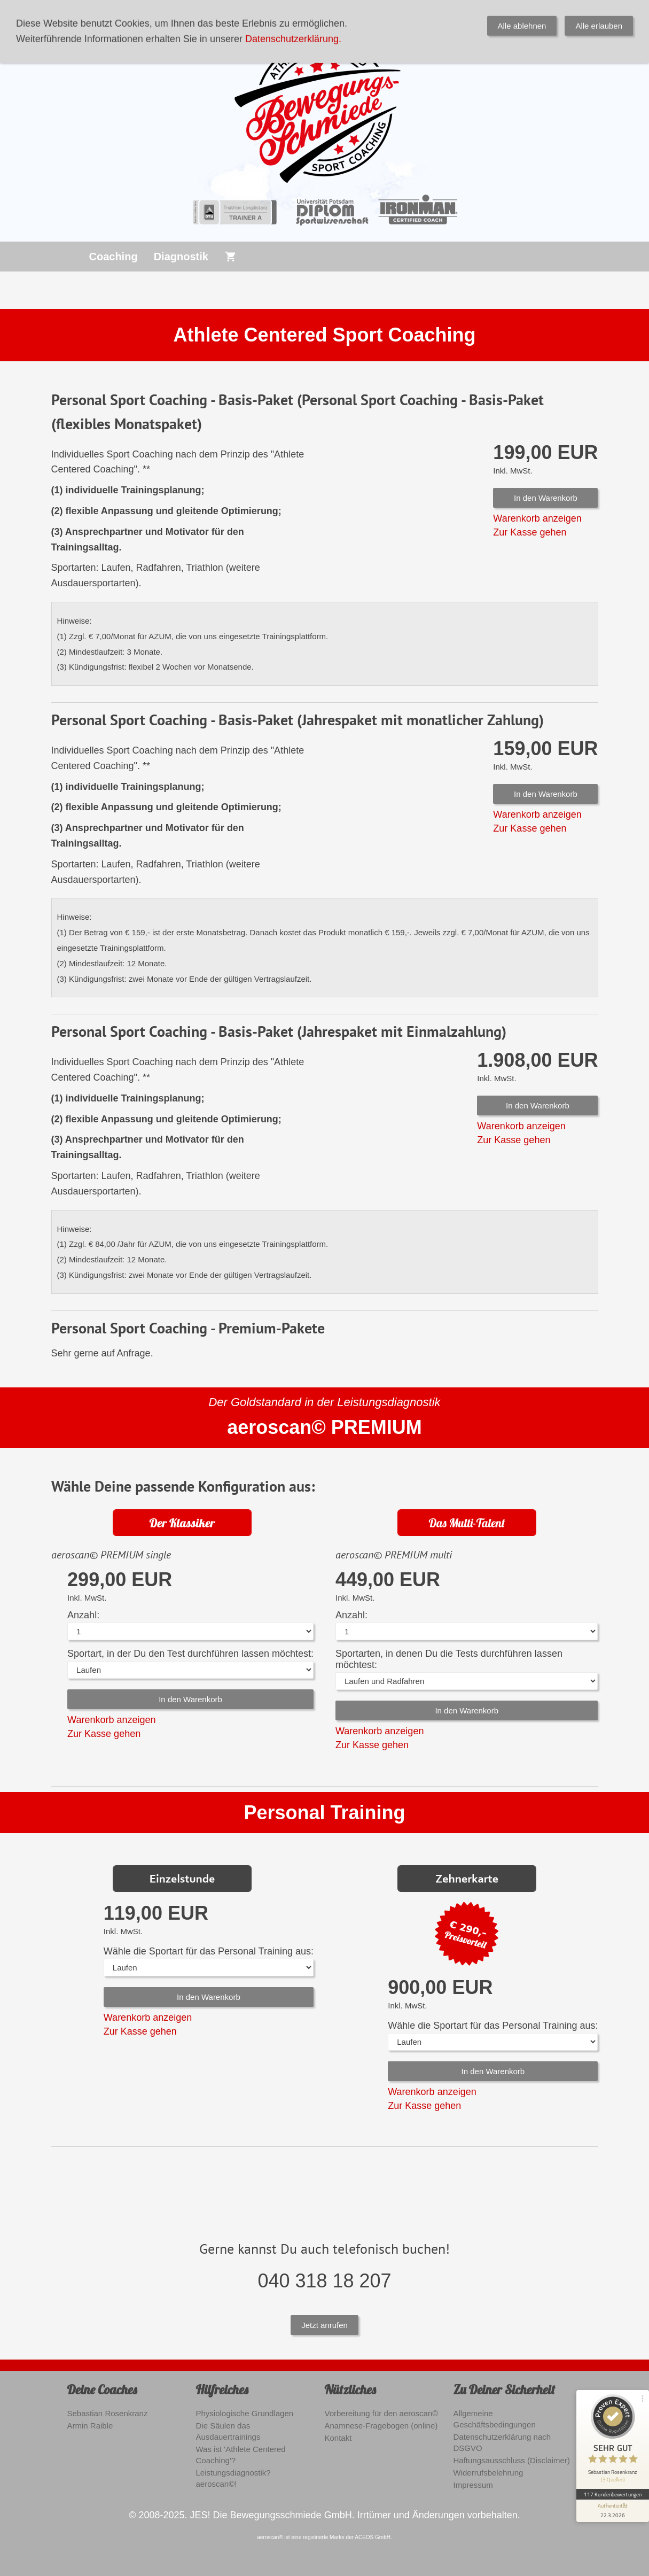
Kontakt (338, 2437)
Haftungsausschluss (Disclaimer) (511, 2460)
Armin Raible (90, 2425)
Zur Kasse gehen (529, 532)
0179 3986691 (283, 11)
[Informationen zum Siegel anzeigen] (612, 2511)
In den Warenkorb (545, 497)
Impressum (473, 2484)
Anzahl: (83, 1615)
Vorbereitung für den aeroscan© (382, 2413)
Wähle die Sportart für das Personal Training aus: (209, 1951)
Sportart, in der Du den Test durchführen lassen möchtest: (190, 1653)
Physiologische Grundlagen (245, 2413)
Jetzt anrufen (324, 2325)
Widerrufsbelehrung (488, 2472)
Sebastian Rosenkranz (107, 2413)
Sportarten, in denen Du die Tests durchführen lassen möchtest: (448, 1659)
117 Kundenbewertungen (613, 2494)
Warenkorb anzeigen (537, 518)
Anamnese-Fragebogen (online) (381, 2425)
